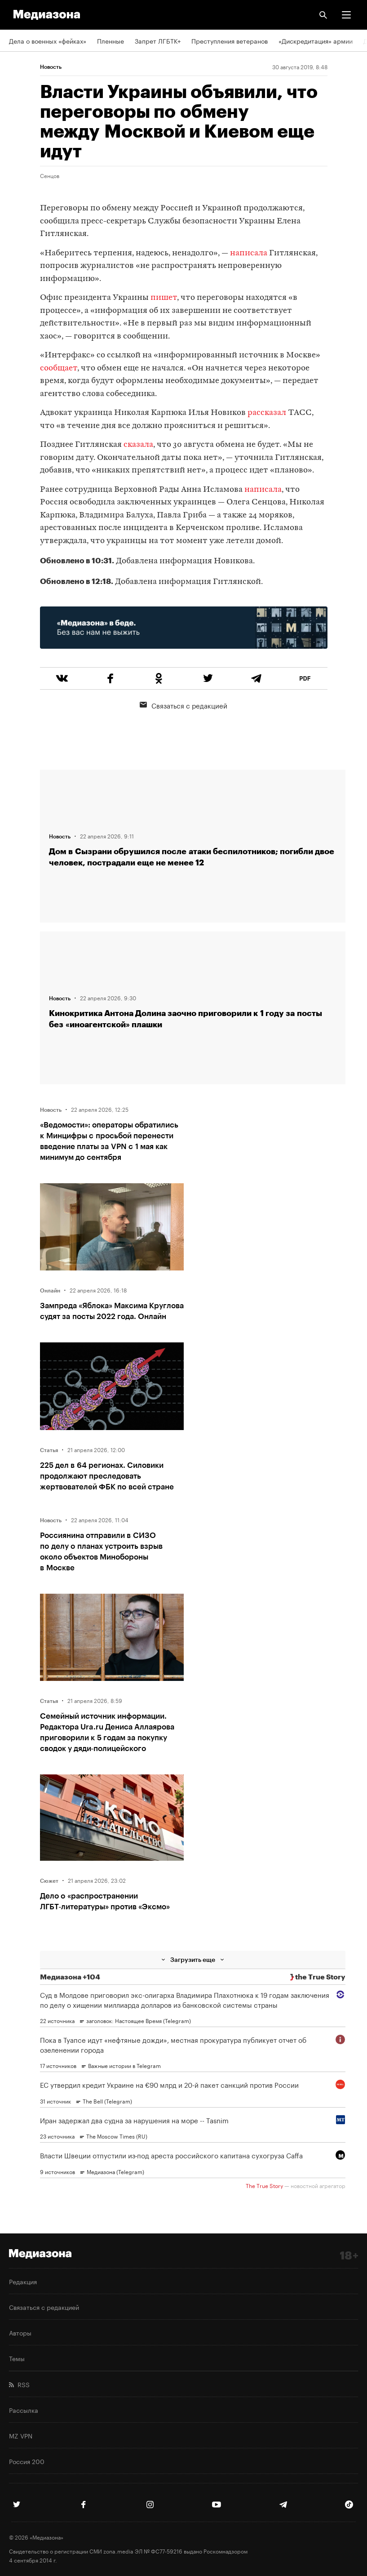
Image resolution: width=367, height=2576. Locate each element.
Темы (17, 2358)
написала (248, 253)
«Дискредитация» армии (316, 40)
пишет (163, 298)
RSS (19, 2384)
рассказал (267, 413)
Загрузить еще (192, 1959)
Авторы (20, 2332)
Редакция (23, 2281)
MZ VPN (20, 2435)
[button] (346, 15)
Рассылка (23, 2410)
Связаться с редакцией (183, 705)
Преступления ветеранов (229, 40)
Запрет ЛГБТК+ (158, 40)
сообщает (58, 368)
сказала (138, 445)
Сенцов (49, 175)
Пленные (110, 40)
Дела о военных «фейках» (47, 40)
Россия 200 (26, 2461)
